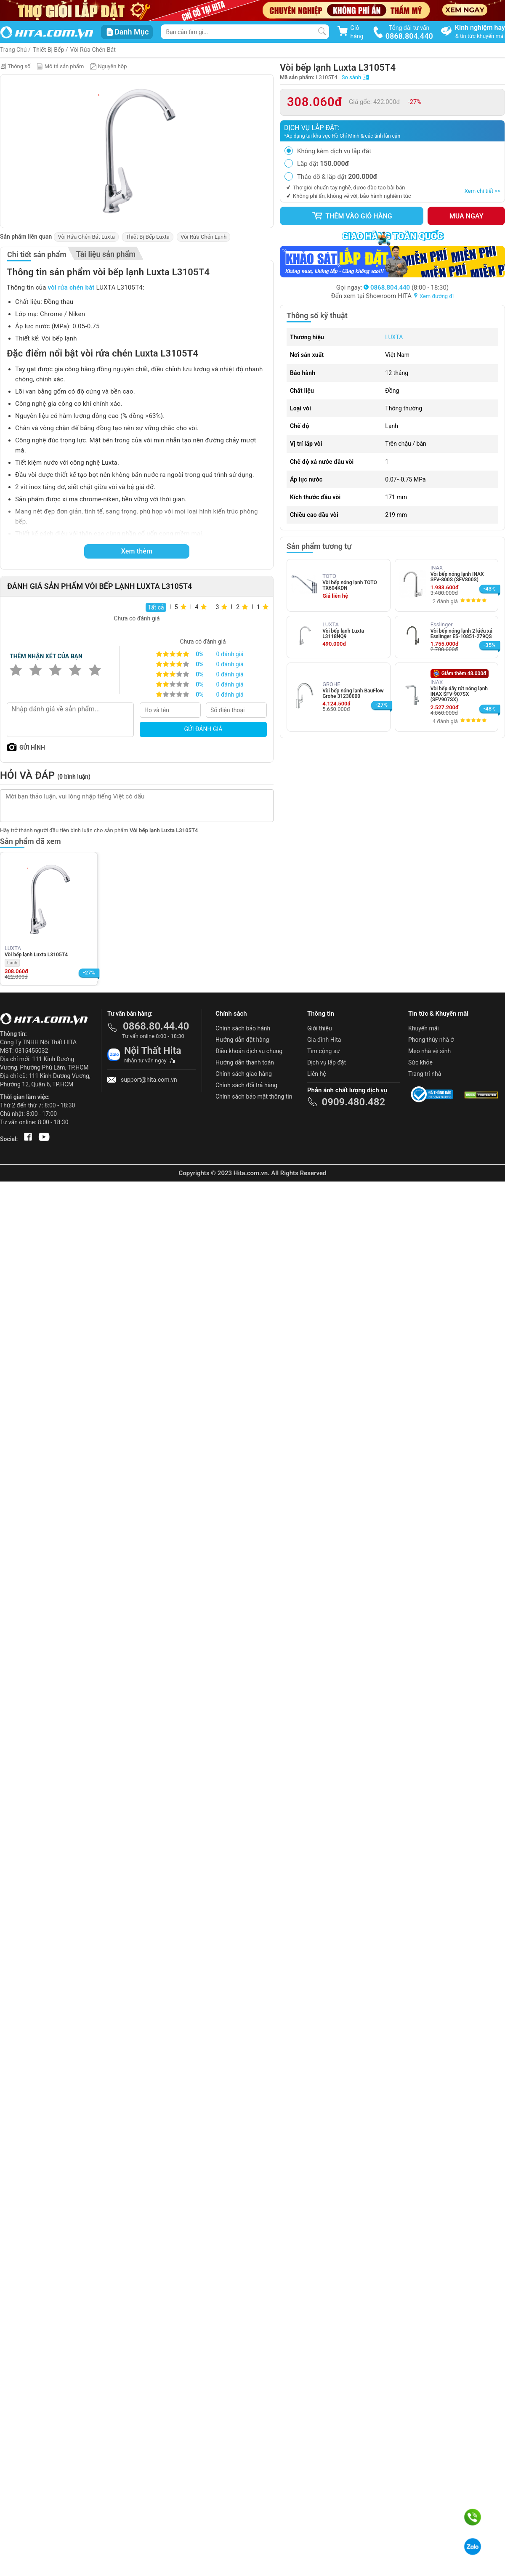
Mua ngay (466, 216)
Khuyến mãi (423, 1028)
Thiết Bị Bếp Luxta (148, 237)
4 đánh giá (445, 721)
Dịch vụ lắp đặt (326, 1062)
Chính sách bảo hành (242, 1028)
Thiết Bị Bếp (48, 49)
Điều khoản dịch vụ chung (248, 1051)
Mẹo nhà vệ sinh (429, 1051)
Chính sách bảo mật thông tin (253, 1096)
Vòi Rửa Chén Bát (93, 49)
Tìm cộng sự (323, 1051)
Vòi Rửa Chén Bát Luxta (86, 237)
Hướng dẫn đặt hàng (242, 1039)
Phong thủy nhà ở (431, 1039)
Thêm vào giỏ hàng (351, 216)
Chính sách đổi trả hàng (246, 1085)
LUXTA (394, 337)
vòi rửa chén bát (71, 287)
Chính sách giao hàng (243, 1073)
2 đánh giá (445, 601)
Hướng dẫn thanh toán (244, 1062)
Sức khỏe (420, 1062)
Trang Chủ (13, 49)
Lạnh (12, 963)
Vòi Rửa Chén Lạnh (203, 237)
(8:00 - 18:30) (406, 287)
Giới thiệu (319, 1028)
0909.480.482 (353, 1102)
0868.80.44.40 (156, 1026)
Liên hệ (316, 1073)
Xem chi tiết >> (482, 191)
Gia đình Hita (324, 1039)
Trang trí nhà (424, 1073)
